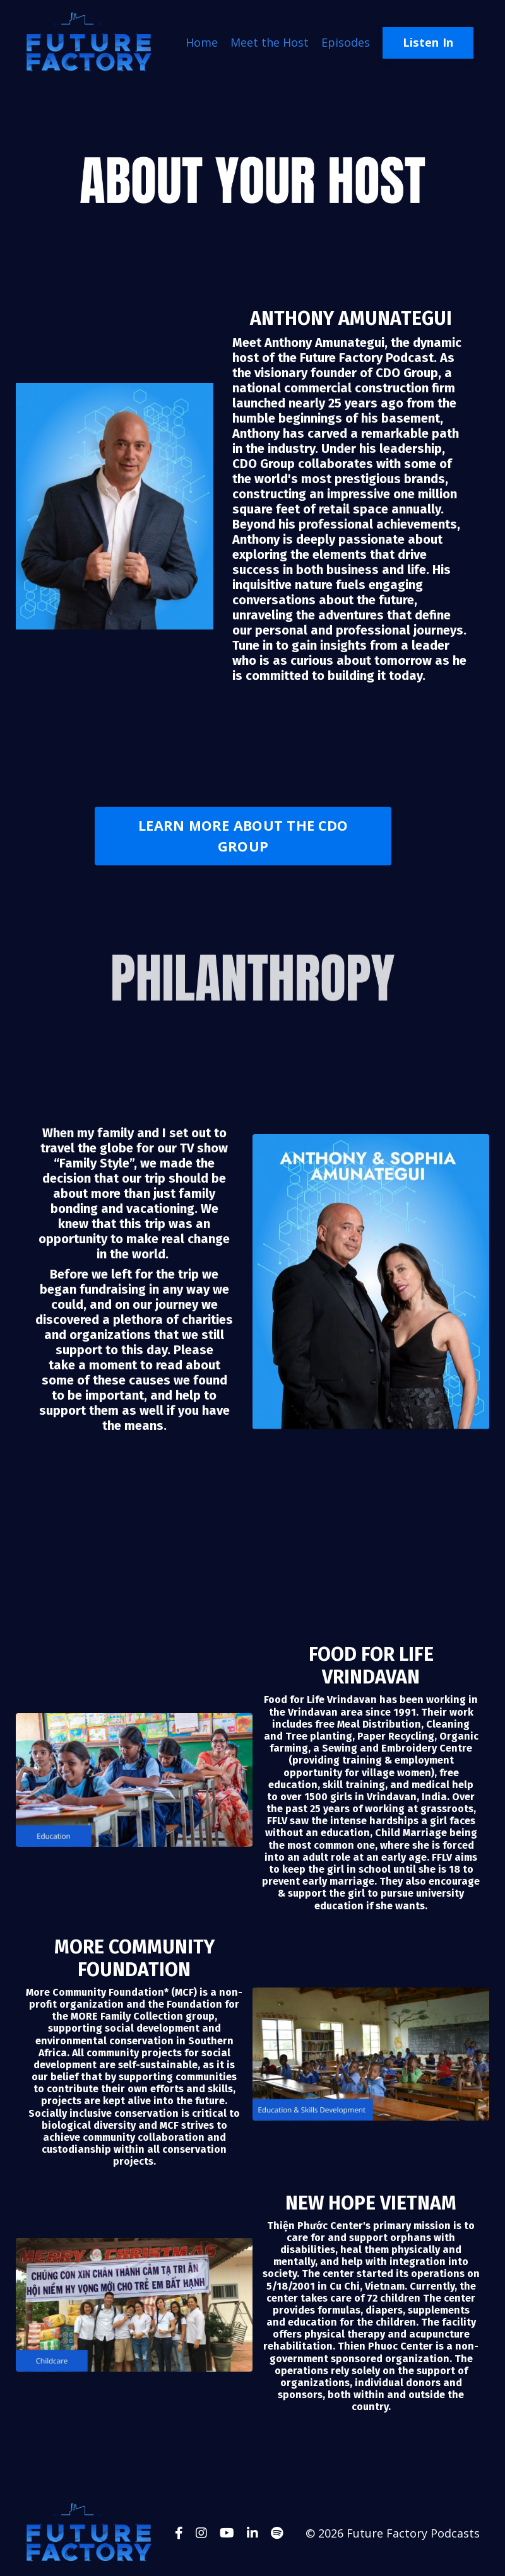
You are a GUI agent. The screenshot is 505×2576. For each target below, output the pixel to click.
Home (202, 42)
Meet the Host (269, 42)
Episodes (345, 42)
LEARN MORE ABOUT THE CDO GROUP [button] (243, 835)
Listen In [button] (428, 42)
